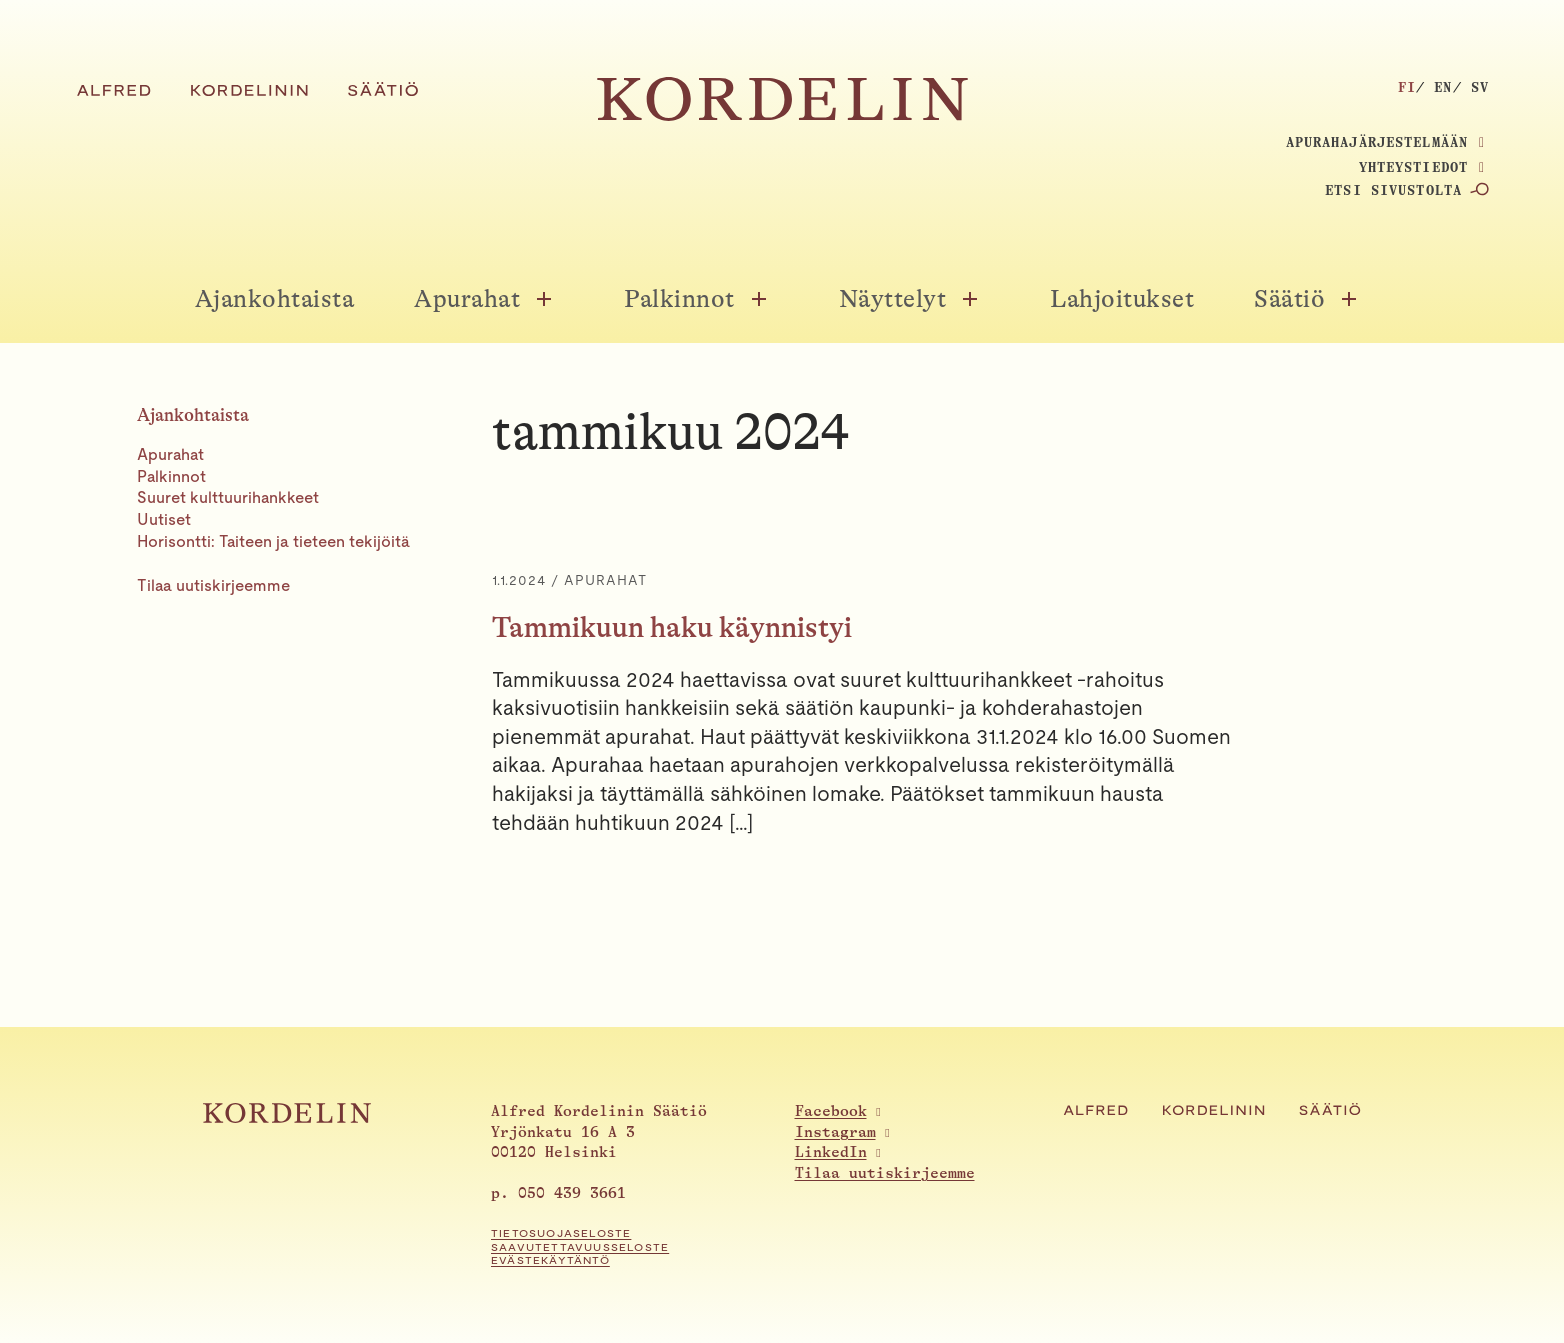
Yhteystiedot (1413, 167)
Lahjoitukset (1122, 299)
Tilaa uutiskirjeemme (213, 585)
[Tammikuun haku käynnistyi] (959, 704)
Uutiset (164, 519)
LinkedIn (831, 1152)
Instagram (835, 1132)
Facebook (831, 1111)
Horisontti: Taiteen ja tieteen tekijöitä (273, 541)
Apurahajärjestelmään (1377, 142)
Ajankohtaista (275, 299)
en (1443, 87)
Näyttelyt (893, 299)
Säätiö (1289, 299)
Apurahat (467, 299)
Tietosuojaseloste (561, 1233)
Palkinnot (679, 299)
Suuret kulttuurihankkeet (228, 497)
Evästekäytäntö (550, 1260)
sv (1480, 87)
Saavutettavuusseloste (580, 1247)
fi (1407, 87)
